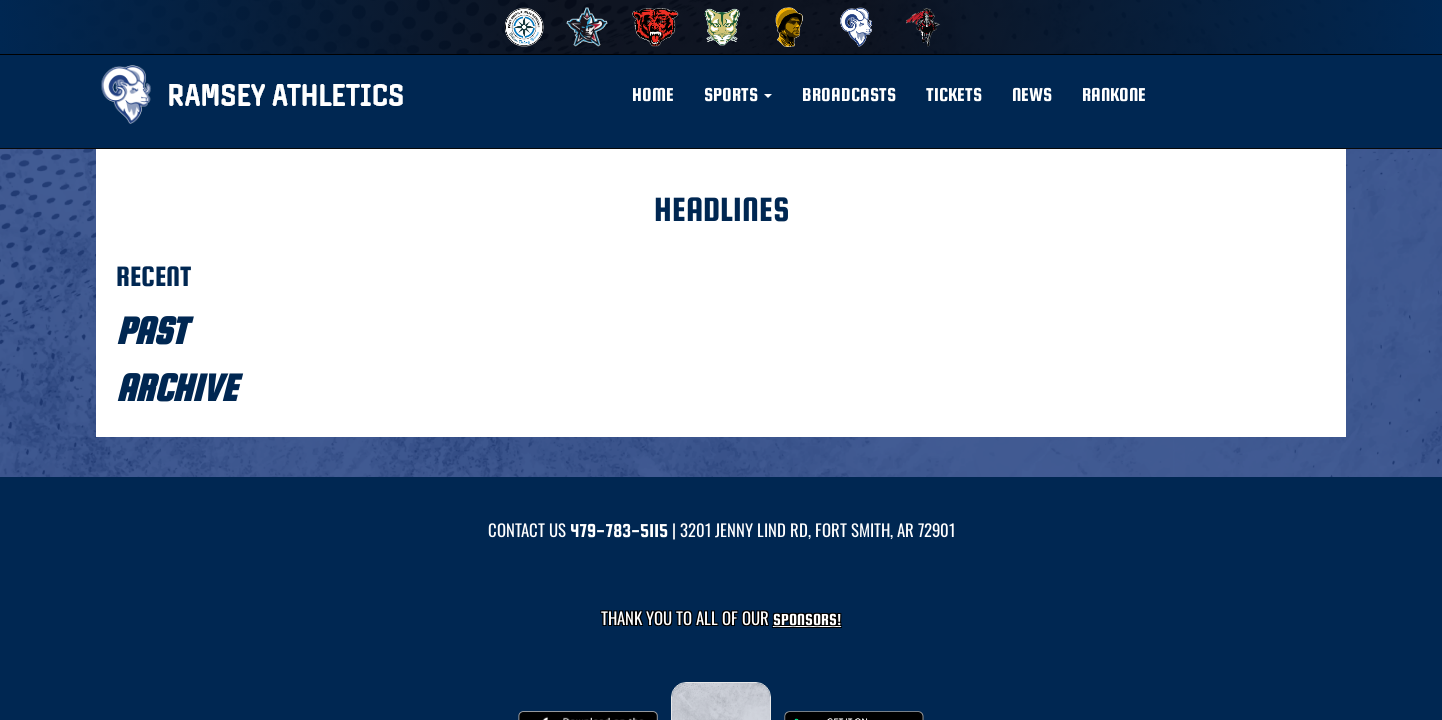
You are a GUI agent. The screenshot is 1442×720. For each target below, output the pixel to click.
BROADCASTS (849, 94)
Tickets (954, 94)
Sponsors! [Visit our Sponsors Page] (807, 619)
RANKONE (1114, 94)
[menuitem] (521, 27)
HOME (653, 94)
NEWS (1032, 94)
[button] (738, 95)
